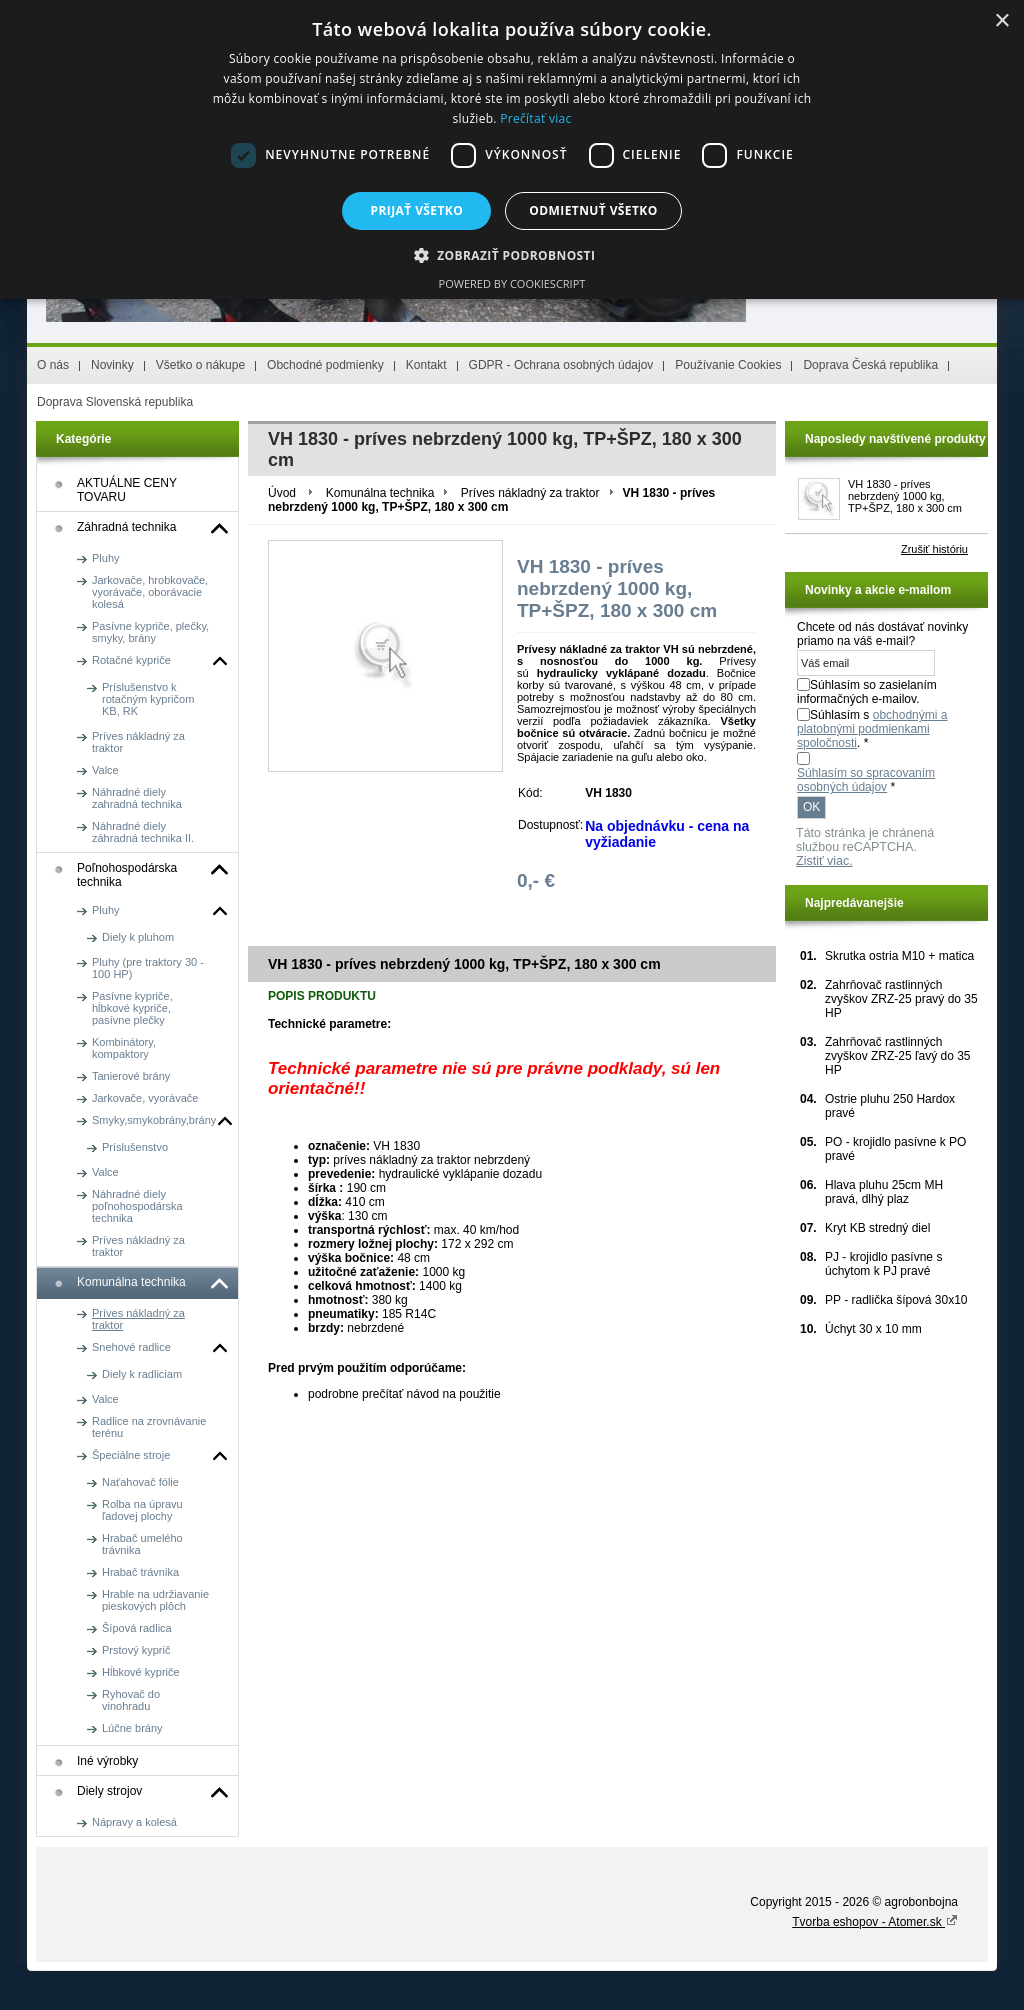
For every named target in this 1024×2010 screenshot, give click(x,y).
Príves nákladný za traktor (530, 493)
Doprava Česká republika (870, 365)
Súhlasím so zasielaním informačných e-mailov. (867, 692)
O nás (53, 365)
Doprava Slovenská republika (115, 402)
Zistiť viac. (824, 861)
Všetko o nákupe (200, 365)
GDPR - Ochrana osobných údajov (561, 365)
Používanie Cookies (728, 365)
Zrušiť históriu (934, 549)
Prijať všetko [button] (417, 210)
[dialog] (512, 149)
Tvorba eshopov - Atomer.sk (875, 1922)
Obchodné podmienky (325, 365)
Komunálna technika (380, 493)
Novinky (112, 365)
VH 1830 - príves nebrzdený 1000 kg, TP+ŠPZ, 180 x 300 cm (905, 496)
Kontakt (426, 365)
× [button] (1001, 21)
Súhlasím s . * (872, 729)
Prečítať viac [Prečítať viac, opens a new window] (535, 118)
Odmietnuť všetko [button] (593, 210)
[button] (512, 254)
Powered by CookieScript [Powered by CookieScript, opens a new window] (512, 283)
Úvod (282, 493)
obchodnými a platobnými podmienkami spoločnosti (872, 729)
